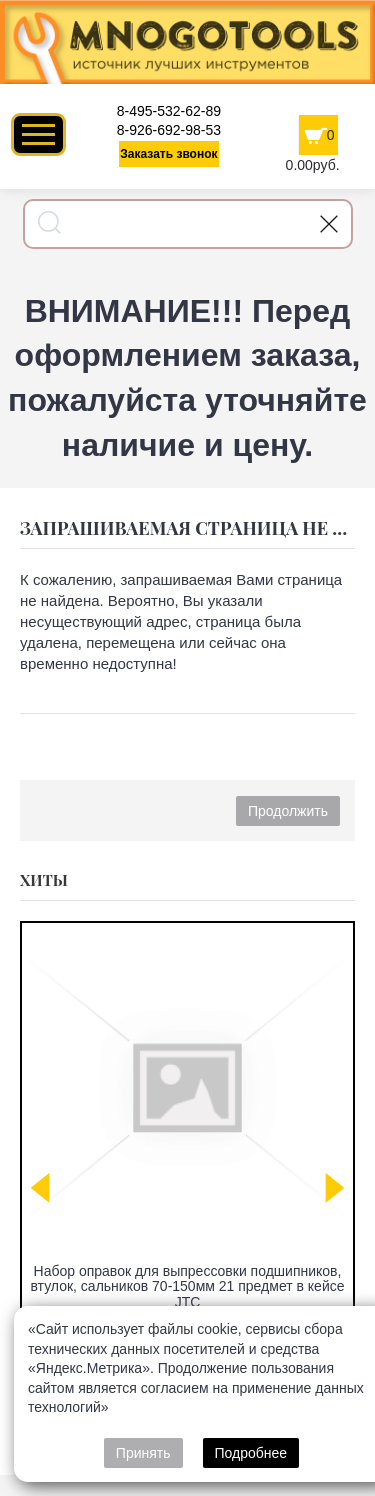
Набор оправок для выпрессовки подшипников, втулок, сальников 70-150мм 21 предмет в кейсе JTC (187, 1286)
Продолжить (288, 811)
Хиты (44, 880)
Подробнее (251, 1453)
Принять (143, 1453)
